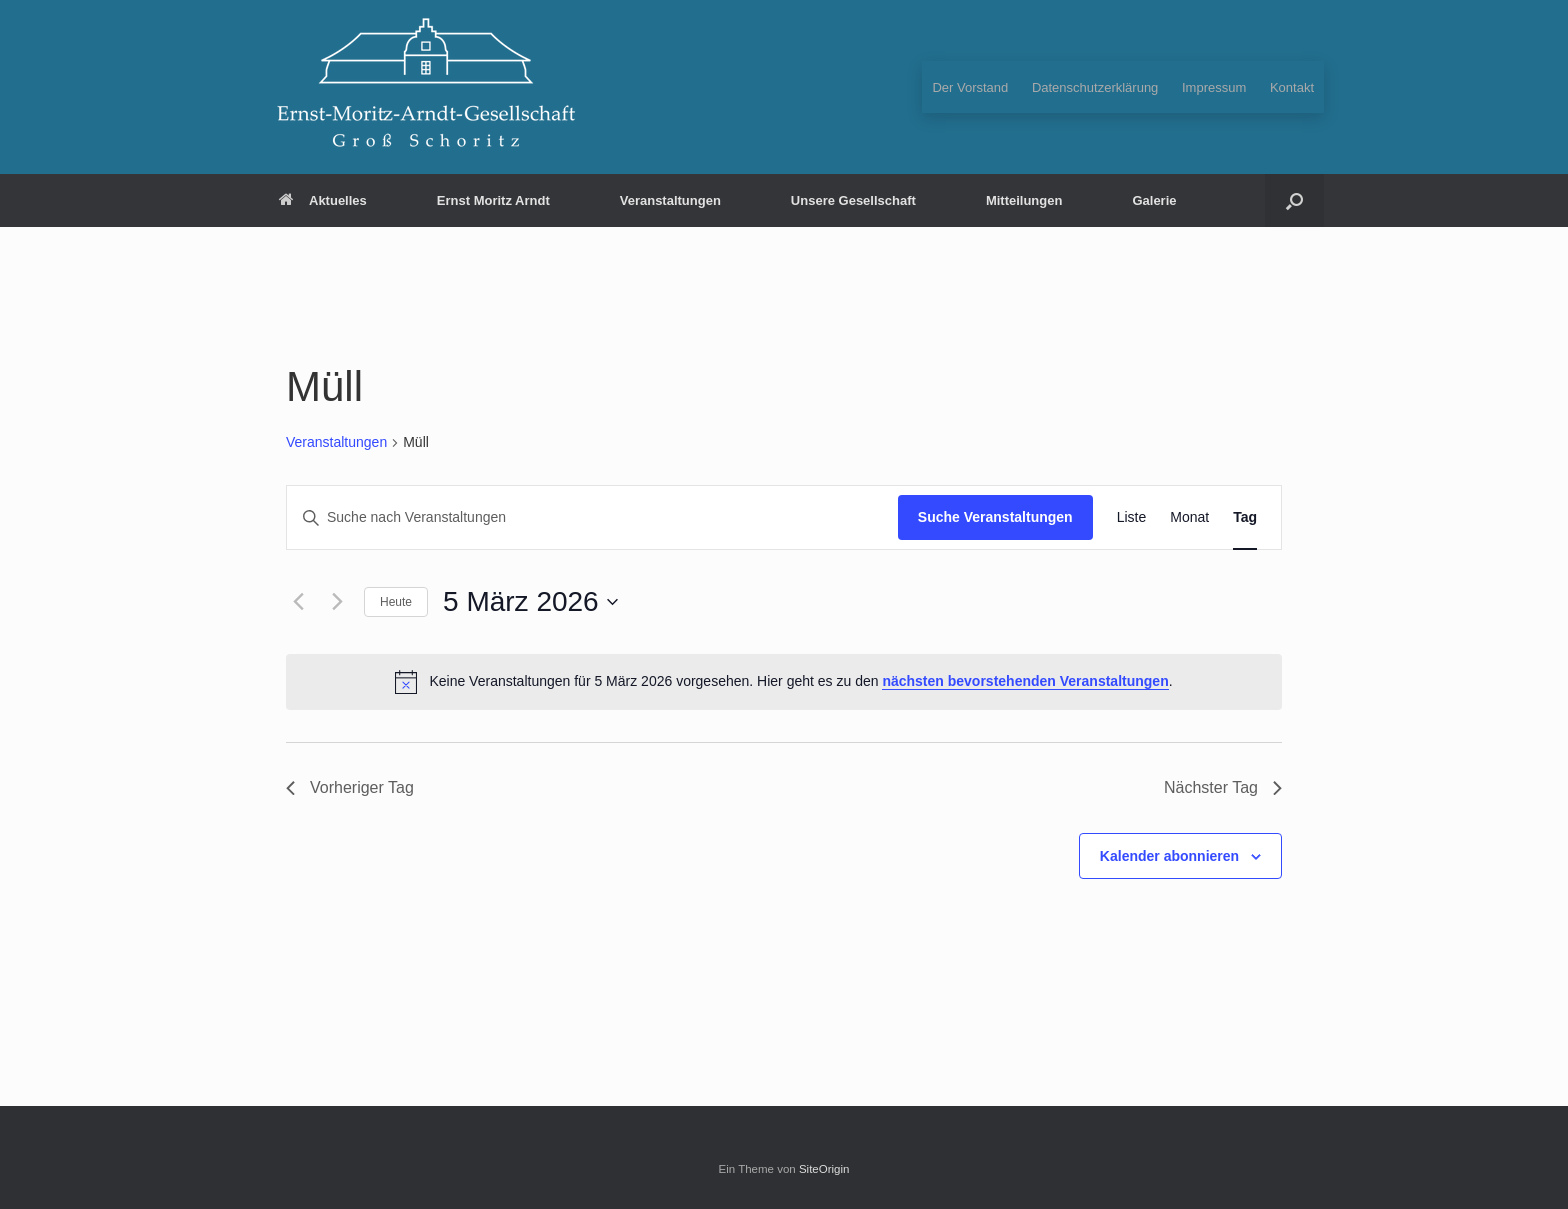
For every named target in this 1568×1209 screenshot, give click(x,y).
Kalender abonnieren (1169, 856)
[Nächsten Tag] (337, 602)
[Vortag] (298, 602)
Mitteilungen (1024, 200)
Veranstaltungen (670, 200)
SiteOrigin (824, 1169)
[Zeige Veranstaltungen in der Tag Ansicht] (1245, 517)
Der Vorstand (970, 87)
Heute (396, 602)
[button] (1294, 200)
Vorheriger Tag (350, 787)
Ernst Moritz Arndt (493, 200)
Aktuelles (323, 200)
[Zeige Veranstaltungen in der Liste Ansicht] (1132, 517)
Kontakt (1292, 87)
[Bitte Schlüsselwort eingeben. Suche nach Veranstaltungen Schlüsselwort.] (592, 517)
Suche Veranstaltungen (995, 517)
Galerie (1154, 200)
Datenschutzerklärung (1095, 87)
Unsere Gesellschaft (853, 200)
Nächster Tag (1223, 787)
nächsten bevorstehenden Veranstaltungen (1025, 681)
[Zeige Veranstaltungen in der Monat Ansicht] (1189, 517)
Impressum (1214, 87)
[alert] (784, 682)
